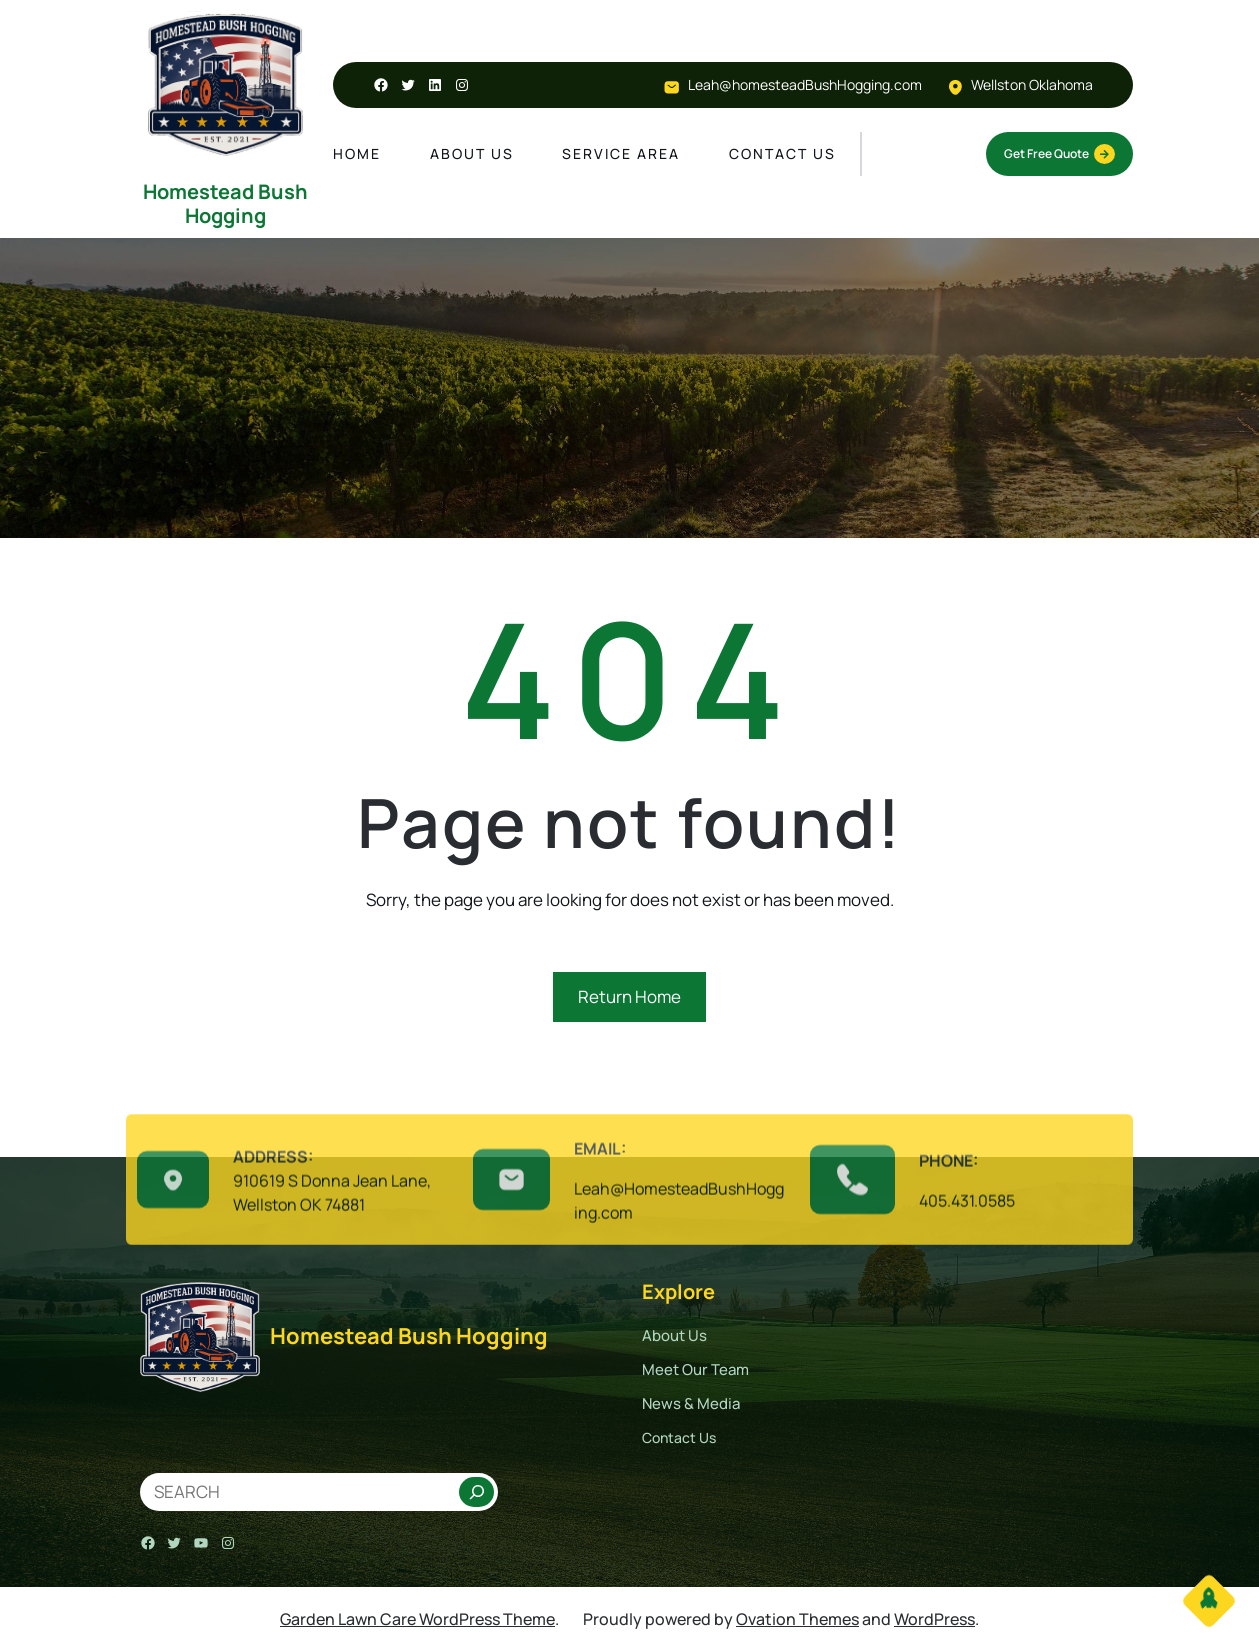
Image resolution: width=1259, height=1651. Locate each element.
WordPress (934, 1619)
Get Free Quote (1059, 154)
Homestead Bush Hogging (225, 203)
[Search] (476, 1492)
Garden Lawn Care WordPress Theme (417, 1619)
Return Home (629, 996)
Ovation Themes (797, 1619)
